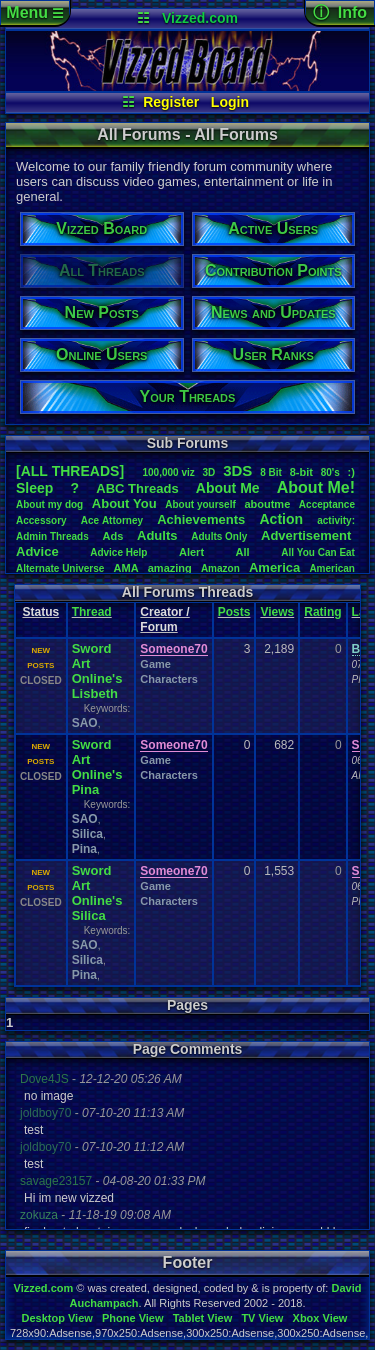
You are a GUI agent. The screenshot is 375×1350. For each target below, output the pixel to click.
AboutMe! (316, 487)
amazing (170, 568)
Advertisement (308, 535)
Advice (37, 551)
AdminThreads (52, 536)
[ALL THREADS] (70, 471)
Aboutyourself (200, 504)
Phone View (133, 1318)
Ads (113, 536)
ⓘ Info (340, 12)
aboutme (267, 504)
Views (277, 612)
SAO (85, 723)
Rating (322, 612)
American (332, 568)
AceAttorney (112, 520)
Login (230, 102)
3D (209, 472)
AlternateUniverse (60, 568)
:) (351, 472)
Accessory (41, 520)
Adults (157, 535)
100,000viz (168, 472)
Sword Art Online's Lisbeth (97, 671)
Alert (191, 552)
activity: (336, 520)
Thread (92, 612)
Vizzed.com (200, 18)
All (243, 552)
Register (171, 102)
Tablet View (203, 1318)
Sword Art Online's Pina (97, 767)
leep (34, 488)
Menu (34, 12)
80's (330, 472)
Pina (84, 849)
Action (281, 519)
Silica (87, 834)
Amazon (220, 568)
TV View (262, 1318)
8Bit (271, 472)
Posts (234, 612)
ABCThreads (137, 488)
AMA (126, 568)
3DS (237, 470)
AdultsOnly (219, 536)
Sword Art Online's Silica (97, 893)
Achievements (201, 519)
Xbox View (320, 1318)
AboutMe (228, 488)
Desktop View (56, 1318)
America (274, 567)
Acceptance (327, 504)
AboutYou (124, 503)
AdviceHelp (118, 552)
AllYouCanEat (318, 552)
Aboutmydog (49, 504)
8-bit (301, 472)
